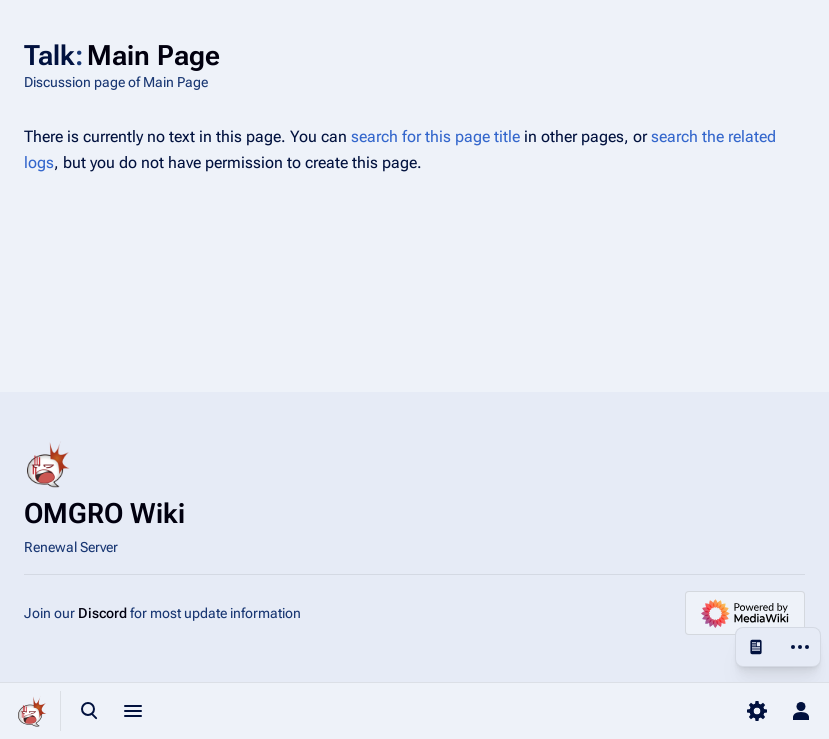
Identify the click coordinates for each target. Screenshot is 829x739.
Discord (102, 613)
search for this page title (435, 136)
